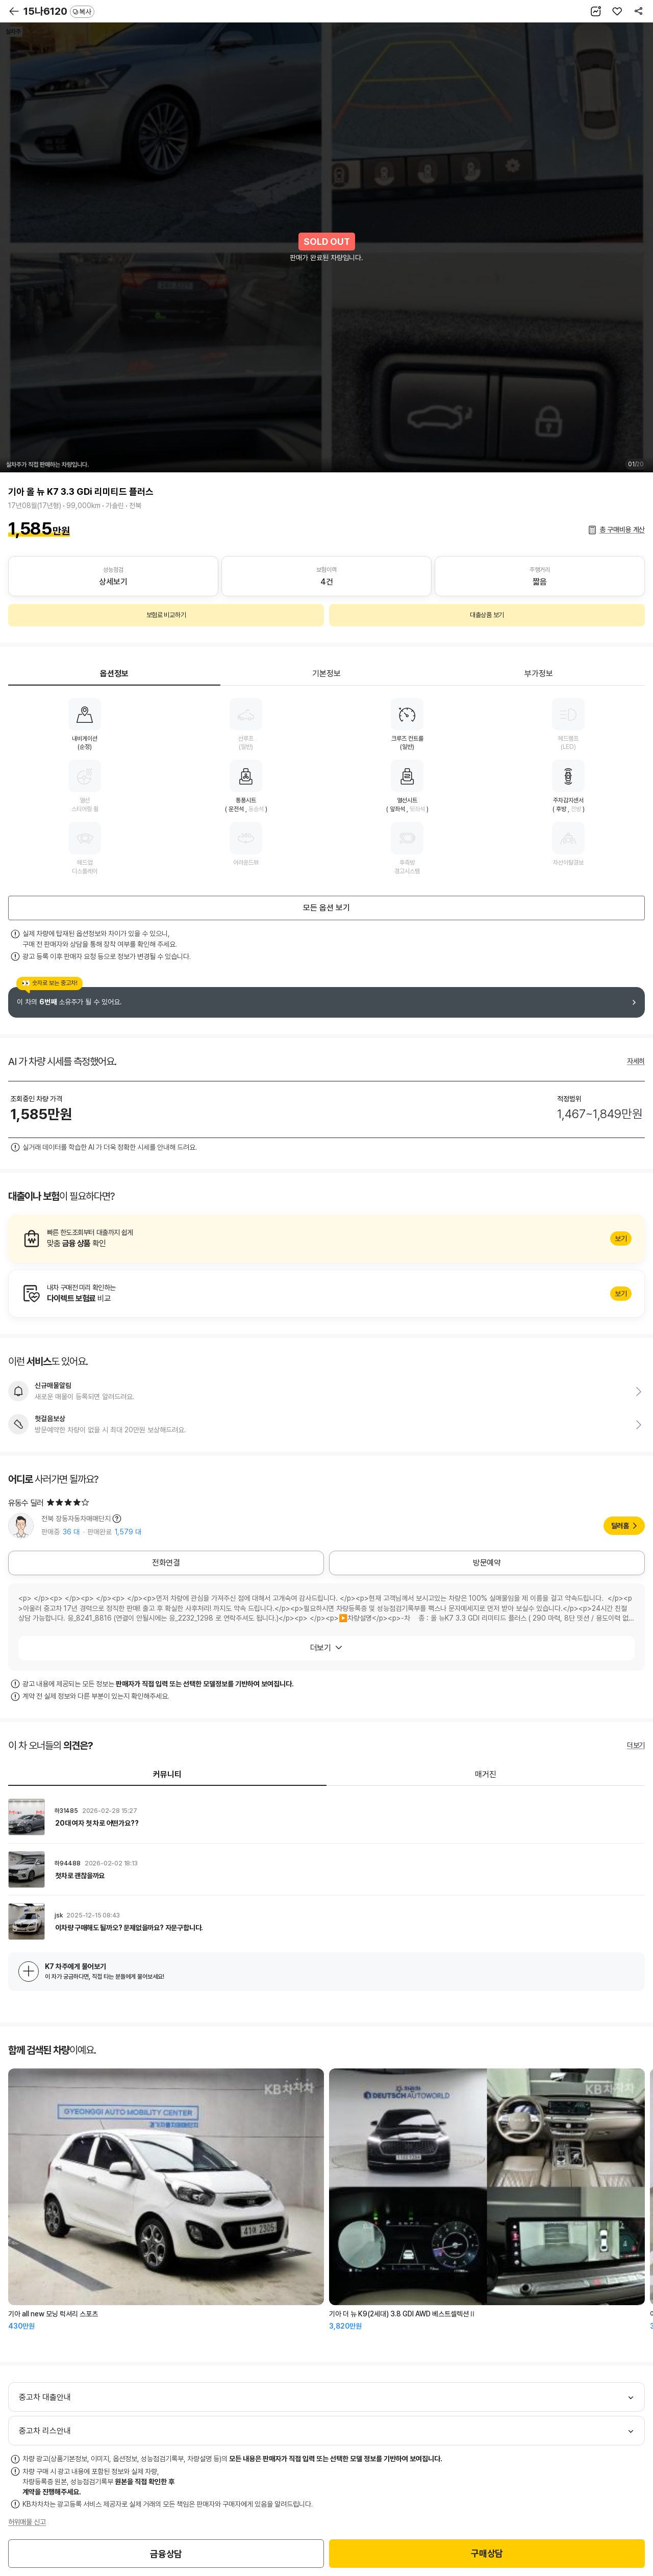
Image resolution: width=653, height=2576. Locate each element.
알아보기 (326, 1238)
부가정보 (538, 673)
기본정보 (326, 673)
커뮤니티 (167, 1774)
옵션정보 (114, 673)
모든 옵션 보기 (326, 908)
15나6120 (58, 11)
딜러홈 (620, 1526)
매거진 (485, 1774)
